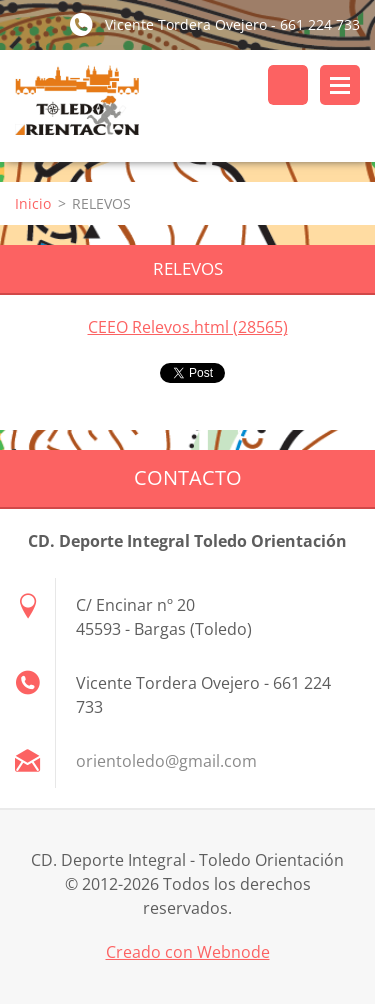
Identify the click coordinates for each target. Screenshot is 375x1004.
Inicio (33, 203)
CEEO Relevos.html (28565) (188, 327)
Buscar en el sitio (288, 85)
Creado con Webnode (188, 952)
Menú (340, 85)
